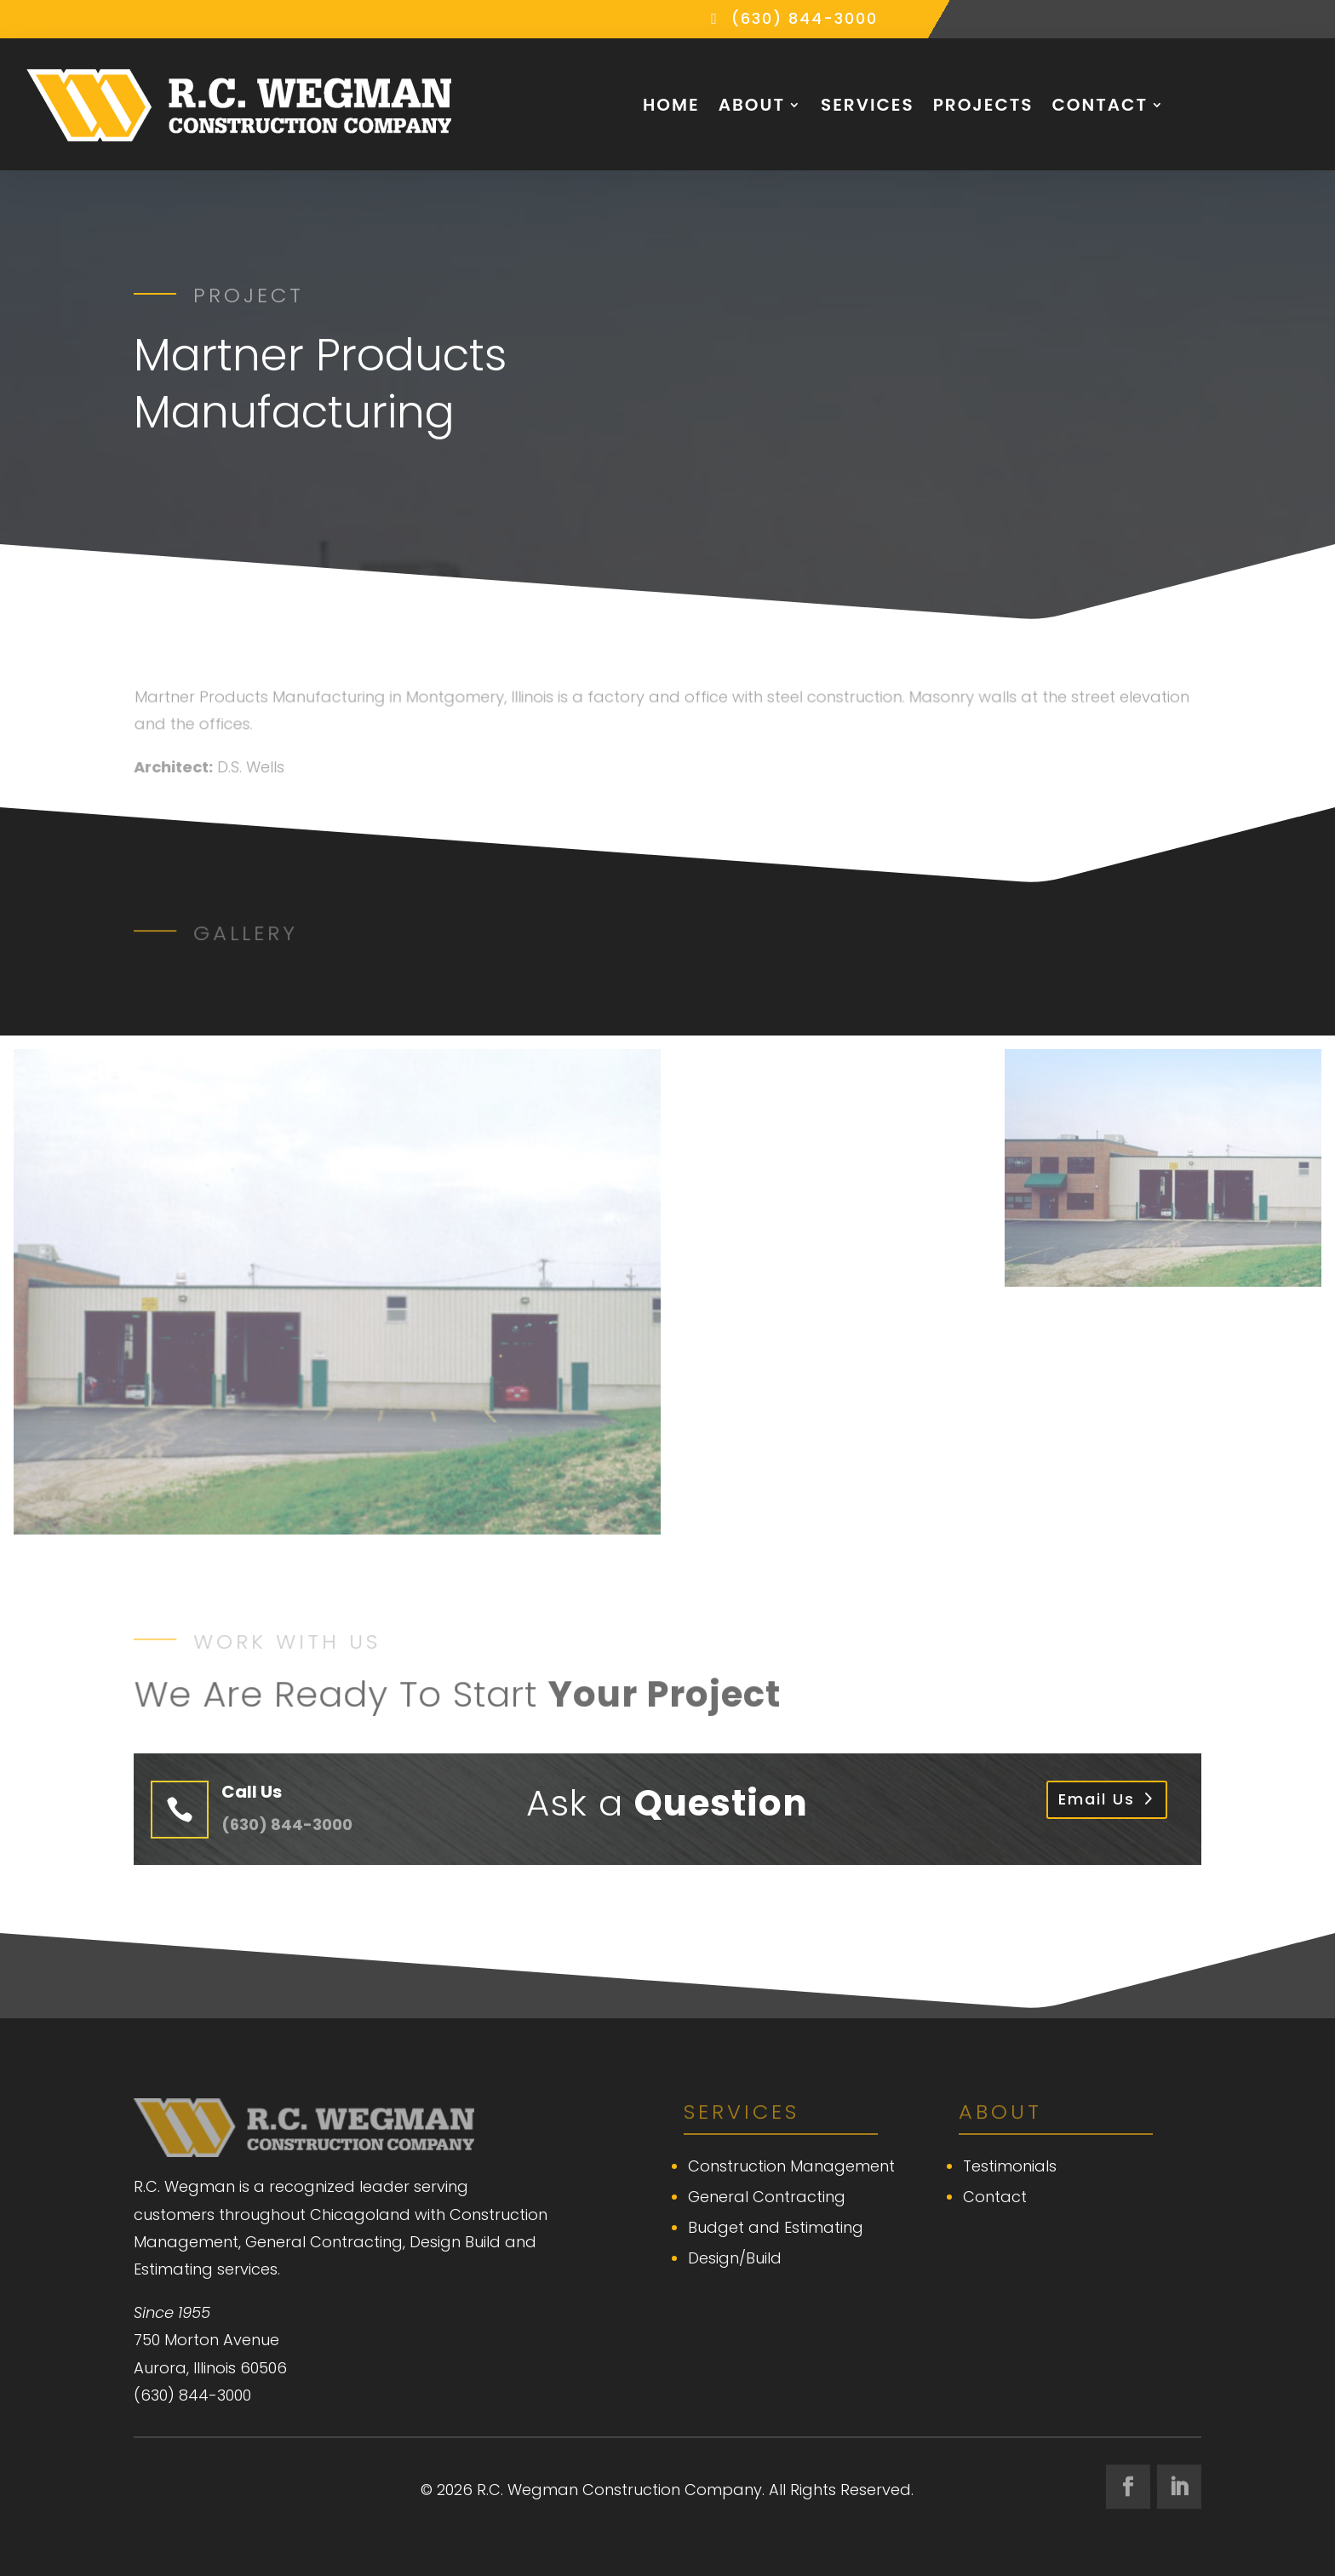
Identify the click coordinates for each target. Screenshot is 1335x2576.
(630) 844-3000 (804, 18)
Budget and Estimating (775, 2227)
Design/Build (735, 2258)
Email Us (1096, 1799)
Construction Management (791, 2166)
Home (671, 105)
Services (867, 105)
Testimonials (1010, 2166)
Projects (983, 105)
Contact (1099, 105)
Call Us (251, 1792)
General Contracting (766, 2196)
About (752, 105)
